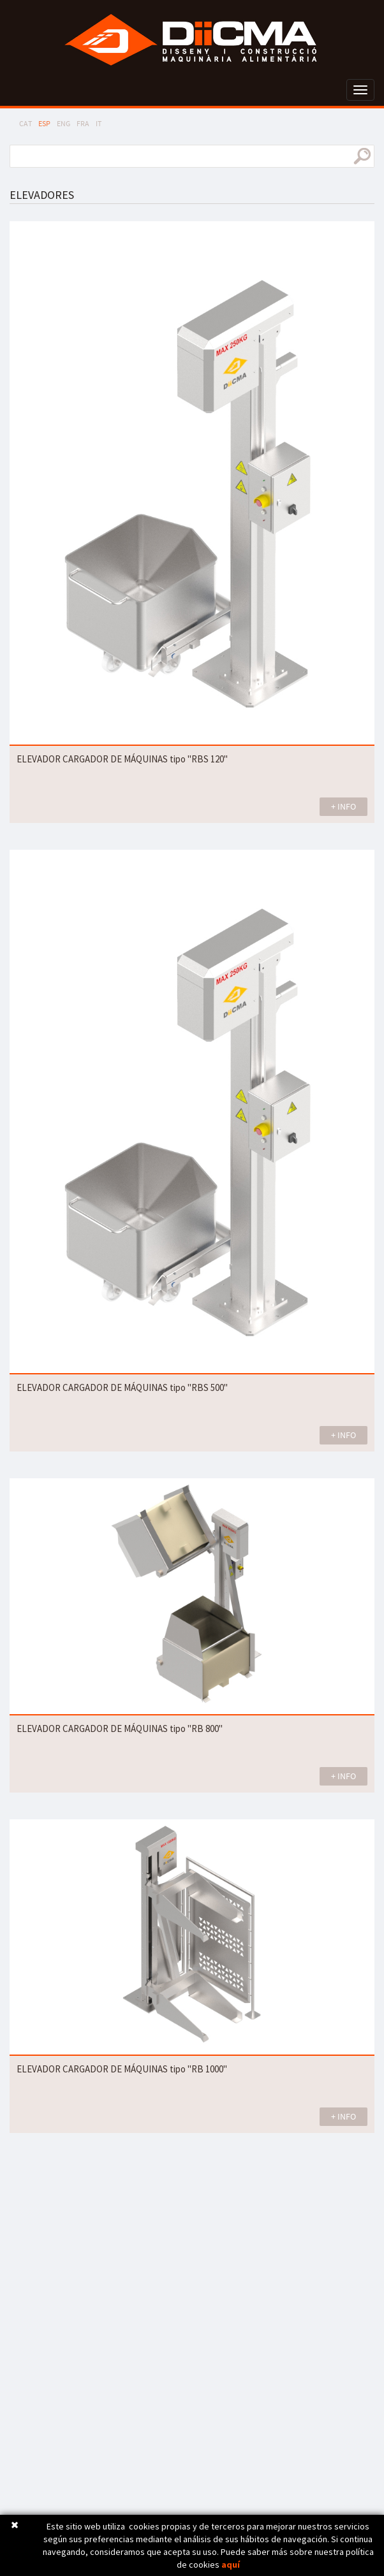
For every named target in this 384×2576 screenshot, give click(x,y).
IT (98, 123)
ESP (44, 123)
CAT (25, 123)
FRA (83, 123)
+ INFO (343, 806)
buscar (362, 156)
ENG (63, 123)
